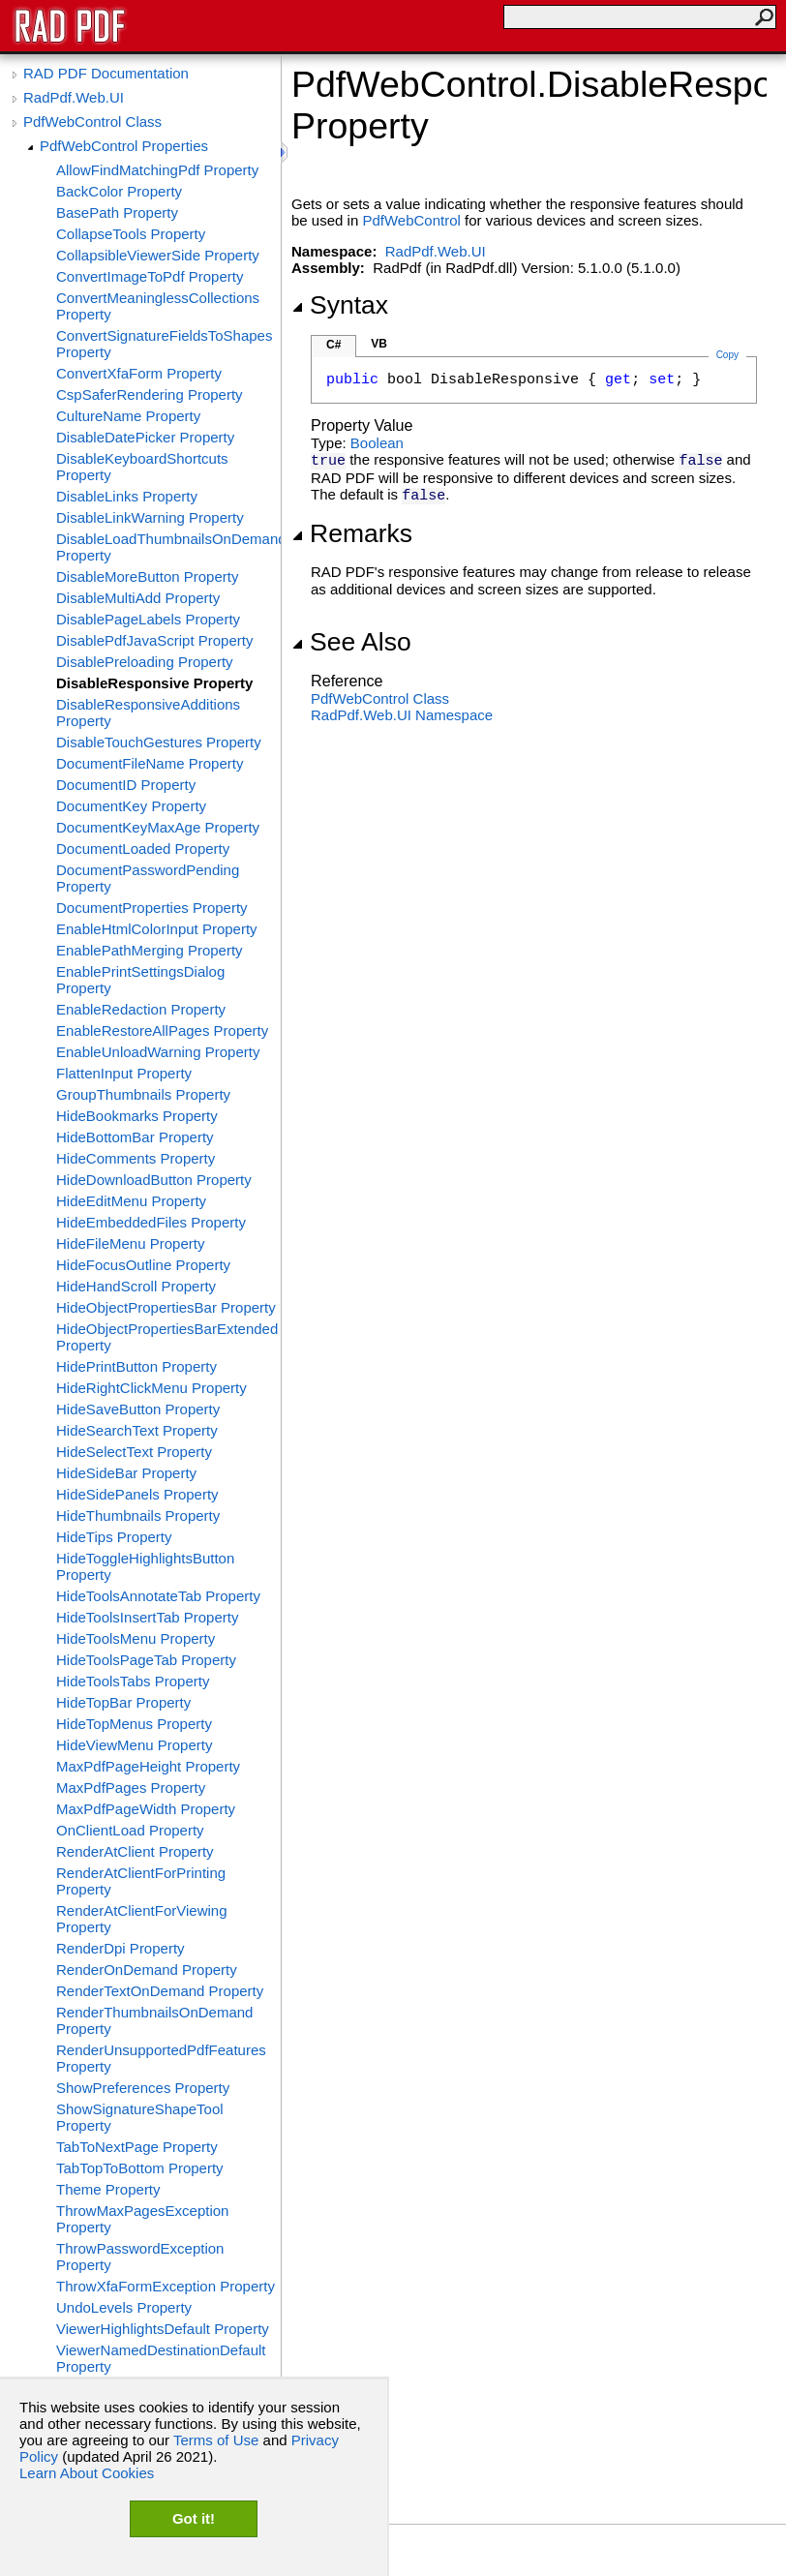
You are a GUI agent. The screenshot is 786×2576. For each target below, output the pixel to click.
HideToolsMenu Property (135, 1638)
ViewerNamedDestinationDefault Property (161, 2358)
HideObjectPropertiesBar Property (166, 1307)
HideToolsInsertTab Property (147, 1617)
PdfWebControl (411, 220)
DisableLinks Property (126, 496)
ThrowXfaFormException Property (165, 2286)
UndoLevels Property (124, 2307)
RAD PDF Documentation (106, 73)
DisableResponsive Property (154, 683)
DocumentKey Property (131, 806)
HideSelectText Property (134, 1451)
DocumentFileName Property (149, 763)
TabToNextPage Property (137, 2146)
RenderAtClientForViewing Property (141, 1918)
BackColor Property (119, 191)
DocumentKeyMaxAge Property (157, 827)
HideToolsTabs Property (132, 1681)
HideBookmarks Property (137, 1115)
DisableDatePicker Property (145, 437)
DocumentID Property (126, 784)
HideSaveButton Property (138, 1409)
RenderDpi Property (120, 1948)
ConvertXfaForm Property (139, 373)
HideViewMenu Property (134, 1745)
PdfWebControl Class (92, 121)
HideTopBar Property (123, 1702)
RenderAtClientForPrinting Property (141, 1880)
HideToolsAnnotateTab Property (158, 1596)
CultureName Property (128, 416)
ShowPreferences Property (142, 2087)
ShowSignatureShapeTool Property (140, 2117)
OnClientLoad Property (130, 1830)
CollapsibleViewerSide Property (157, 255)
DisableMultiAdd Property (138, 598)
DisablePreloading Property (144, 661)
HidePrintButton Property (136, 1366)
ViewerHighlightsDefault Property (162, 2328)
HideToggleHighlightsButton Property (145, 1566)
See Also (351, 641)
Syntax (339, 304)
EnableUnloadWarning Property (157, 1052)
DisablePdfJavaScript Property (154, 640)
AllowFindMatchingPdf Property (157, 170)
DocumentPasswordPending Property (147, 878)
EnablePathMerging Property (149, 950)
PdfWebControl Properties (124, 145)
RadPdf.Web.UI (73, 97)
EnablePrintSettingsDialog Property (140, 979)
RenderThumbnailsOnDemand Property (154, 2020)
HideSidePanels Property (137, 1494)
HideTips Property (114, 1537)
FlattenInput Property (124, 1073)
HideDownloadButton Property (154, 1179)
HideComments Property (135, 1158)
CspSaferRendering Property (149, 394)
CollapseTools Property (130, 234)
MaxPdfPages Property (130, 1787)
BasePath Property (117, 212)
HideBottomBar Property (135, 1137)
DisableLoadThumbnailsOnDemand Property (168, 546)
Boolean (377, 443)
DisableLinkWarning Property (150, 517)
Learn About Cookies (86, 2473)
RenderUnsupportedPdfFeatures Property (161, 2058)
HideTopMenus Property (134, 1723)
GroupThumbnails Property (143, 1094)
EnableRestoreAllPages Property (162, 1030)
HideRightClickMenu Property (151, 1387)
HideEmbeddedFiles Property (151, 1222)
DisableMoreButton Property (147, 576)
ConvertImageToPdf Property (149, 276)
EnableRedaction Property (141, 1009)
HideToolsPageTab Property (146, 1660)
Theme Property (108, 2189)
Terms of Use (215, 2440)
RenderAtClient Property (135, 1851)
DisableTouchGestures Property (158, 742)
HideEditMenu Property (131, 1201)
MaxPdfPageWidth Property (145, 1809)
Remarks (351, 533)
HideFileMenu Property (130, 1243)
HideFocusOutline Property (143, 1265)
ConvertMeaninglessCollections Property (157, 305)
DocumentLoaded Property (142, 848)
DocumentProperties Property (152, 907)
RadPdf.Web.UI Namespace (402, 715)
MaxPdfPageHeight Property (148, 1766)
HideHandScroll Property (136, 1286)
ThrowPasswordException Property (140, 2256)
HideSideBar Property (126, 1473)
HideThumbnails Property (138, 1515)
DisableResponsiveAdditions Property (148, 712)
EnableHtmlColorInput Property (156, 929)
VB (379, 343)
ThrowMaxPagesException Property (142, 2218)
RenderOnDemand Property (146, 1969)
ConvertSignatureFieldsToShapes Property (164, 343)
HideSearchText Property (137, 1430)
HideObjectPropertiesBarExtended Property (167, 1336)
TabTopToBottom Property (140, 2168)
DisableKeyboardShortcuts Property (142, 466)
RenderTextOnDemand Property (159, 1991)
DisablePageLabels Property (148, 619)
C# (333, 344)
